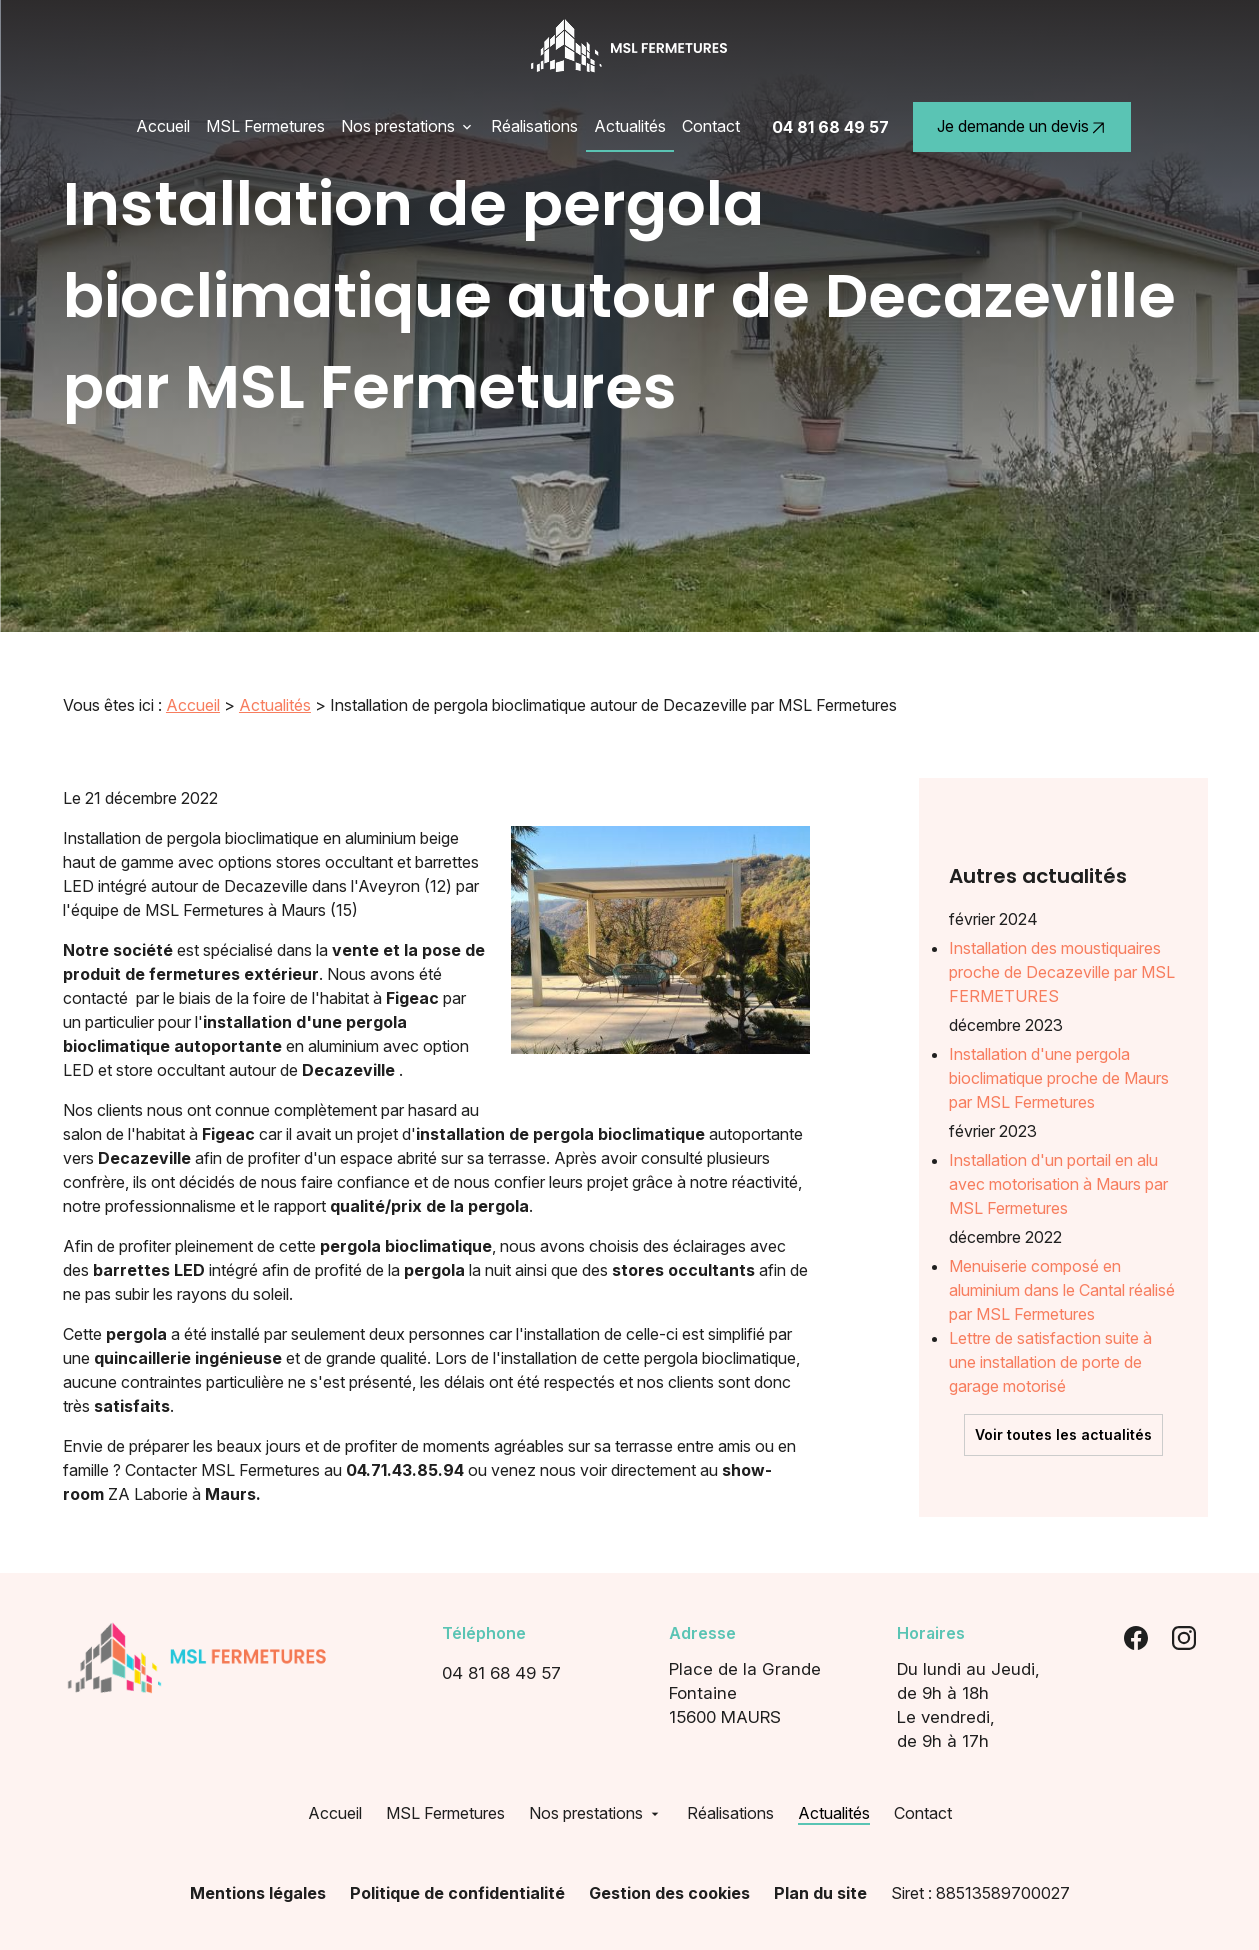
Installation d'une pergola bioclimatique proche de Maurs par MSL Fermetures (1059, 1025)
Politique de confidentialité (457, 1890)
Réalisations (534, 126)
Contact (711, 126)
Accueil (163, 126)
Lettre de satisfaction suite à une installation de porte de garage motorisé (1050, 1309)
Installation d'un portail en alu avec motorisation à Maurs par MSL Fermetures (1058, 1131)
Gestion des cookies (669, 1890)
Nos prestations (398, 126)
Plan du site (820, 1890)
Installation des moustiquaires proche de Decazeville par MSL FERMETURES (1062, 919)
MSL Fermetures (265, 126)
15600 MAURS (770, 1689)
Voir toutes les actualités (1063, 1381)
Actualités (630, 126)
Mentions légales (258, 1890)
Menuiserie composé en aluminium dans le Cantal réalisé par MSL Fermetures (1062, 1237)
